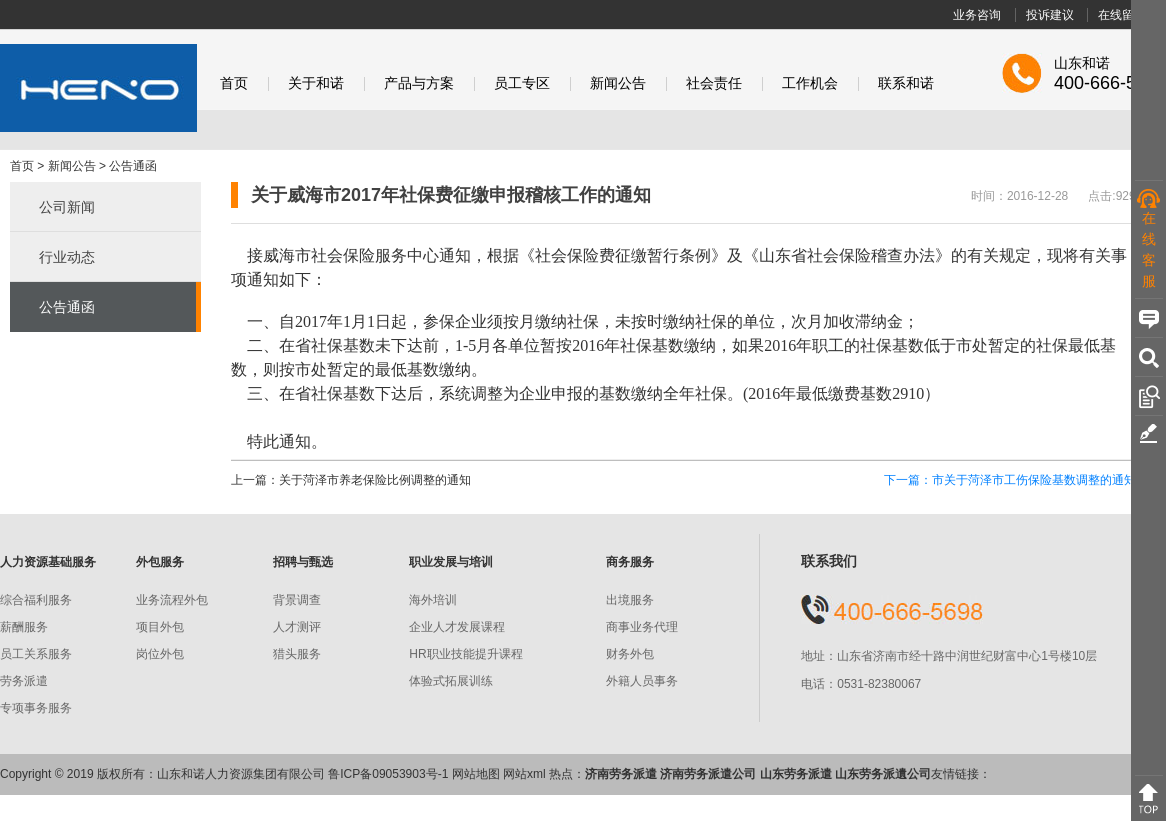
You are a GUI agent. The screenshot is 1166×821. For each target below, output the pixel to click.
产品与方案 (419, 83)
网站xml (524, 774)
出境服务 (630, 600)
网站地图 (476, 774)
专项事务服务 (36, 708)
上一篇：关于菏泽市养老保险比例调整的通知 (351, 480)
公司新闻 (67, 207)
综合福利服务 (36, 600)
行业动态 (67, 257)
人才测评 (297, 627)
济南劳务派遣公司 (708, 774)
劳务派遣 (24, 681)
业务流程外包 (172, 600)
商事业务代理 (642, 627)
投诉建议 (1050, 15)
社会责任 (714, 83)
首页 (234, 83)
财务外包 (630, 654)
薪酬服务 (24, 627)
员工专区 (522, 83)
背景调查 (297, 600)
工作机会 (810, 83)
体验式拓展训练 (451, 681)
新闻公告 (618, 83)
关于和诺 (316, 83)
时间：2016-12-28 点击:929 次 (1061, 196)
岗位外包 (160, 654)
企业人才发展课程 (457, 627)
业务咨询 (977, 15)
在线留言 (1122, 15)
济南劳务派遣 (621, 774)
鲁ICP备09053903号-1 (388, 774)
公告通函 (133, 166)
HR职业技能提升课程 (465, 654)
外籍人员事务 (642, 681)
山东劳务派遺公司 (883, 774)
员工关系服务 (36, 654)
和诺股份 (98, 88)
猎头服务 (297, 654)
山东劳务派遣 (796, 774)
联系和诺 (906, 83)
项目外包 (160, 627)
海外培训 (433, 600)
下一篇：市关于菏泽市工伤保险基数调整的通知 (1010, 480)
